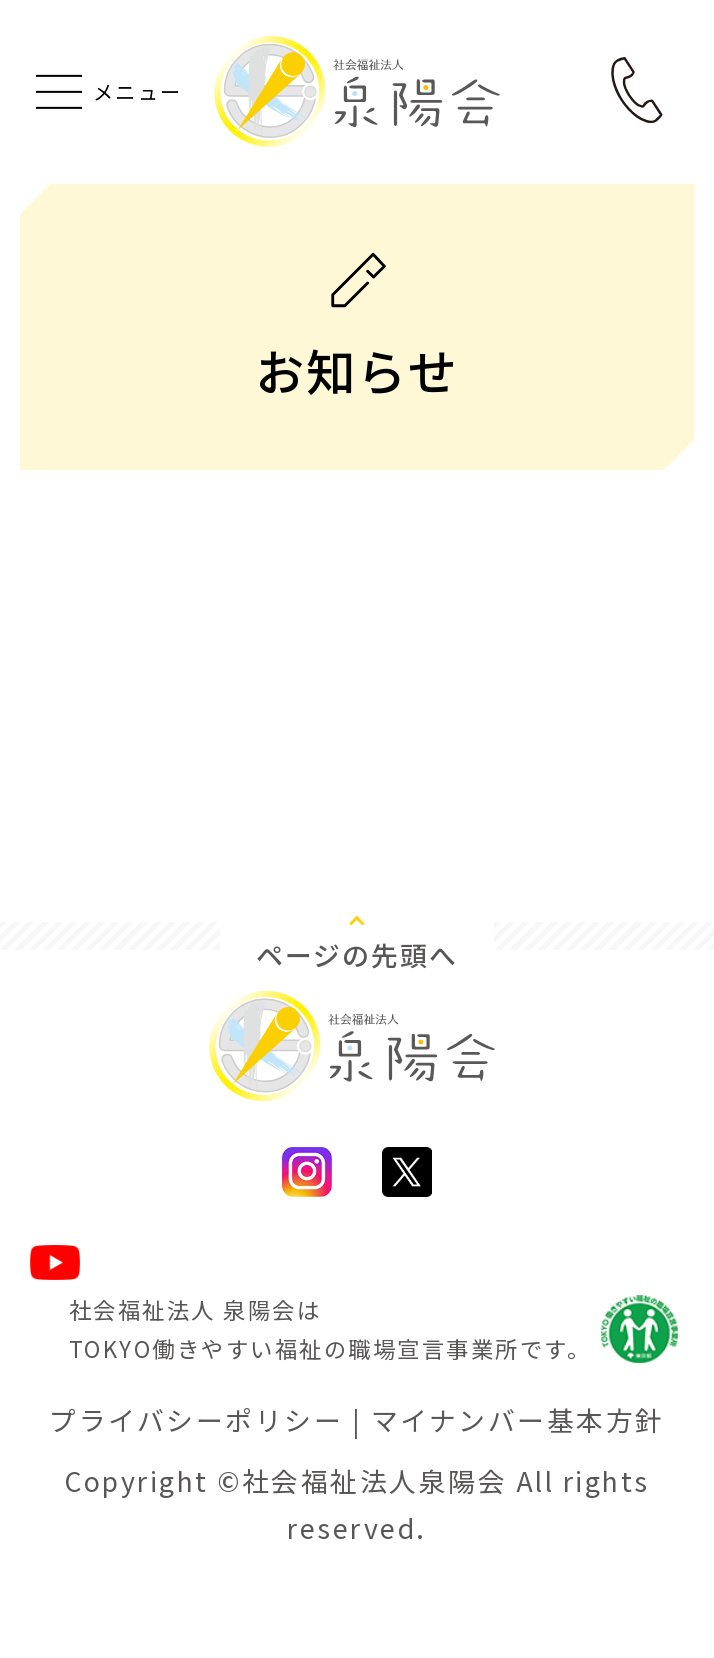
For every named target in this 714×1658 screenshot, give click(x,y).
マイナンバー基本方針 (518, 1470)
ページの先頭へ (357, 1005)
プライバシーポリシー (196, 1470)
